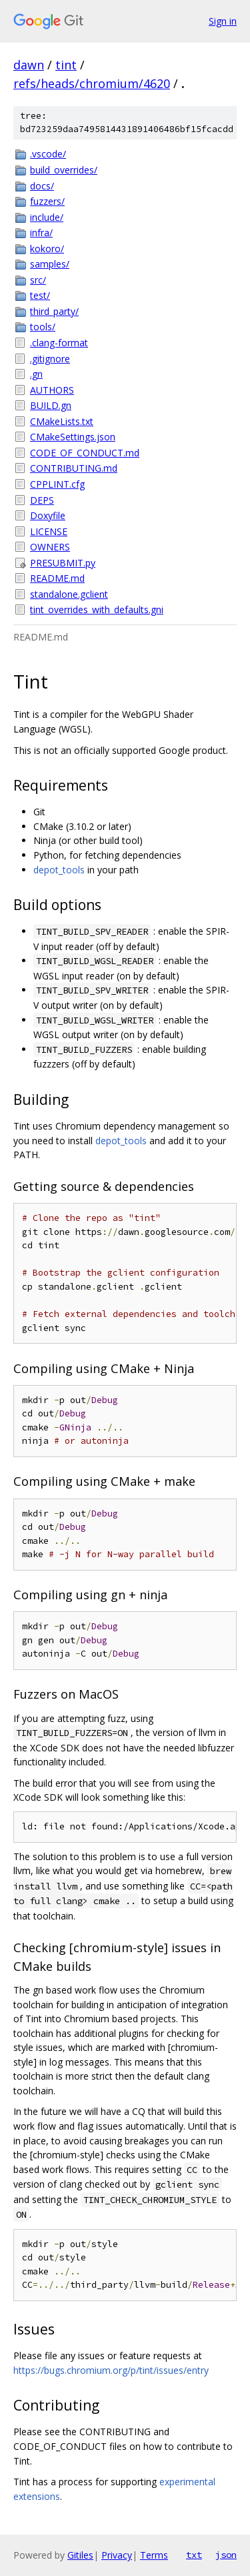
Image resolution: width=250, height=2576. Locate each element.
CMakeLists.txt (61, 421)
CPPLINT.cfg (57, 484)
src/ (38, 280)
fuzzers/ (47, 201)
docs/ (42, 185)
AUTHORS (52, 390)
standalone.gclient (69, 594)
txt (194, 2555)
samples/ (49, 264)
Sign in (223, 21)
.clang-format (59, 342)
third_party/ (54, 311)
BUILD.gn (50, 405)
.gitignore (50, 358)
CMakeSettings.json (72, 436)
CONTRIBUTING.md (73, 468)
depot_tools (59, 869)
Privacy (116, 2555)
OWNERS (50, 546)
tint (66, 65)
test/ (40, 295)
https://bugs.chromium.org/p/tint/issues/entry (111, 2370)
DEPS (42, 500)
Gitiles (80, 2555)
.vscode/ (48, 153)
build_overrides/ (63, 169)
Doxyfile (47, 515)
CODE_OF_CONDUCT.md (84, 452)
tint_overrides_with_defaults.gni (96, 609)
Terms (154, 2555)
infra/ (41, 232)
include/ (46, 217)
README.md (57, 578)
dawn (28, 65)
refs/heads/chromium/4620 (91, 83)
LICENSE (48, 531)
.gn (36, 374)
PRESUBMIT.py (62, 562)
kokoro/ (47, 248)
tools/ (42, 326)
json (226, 2555)
